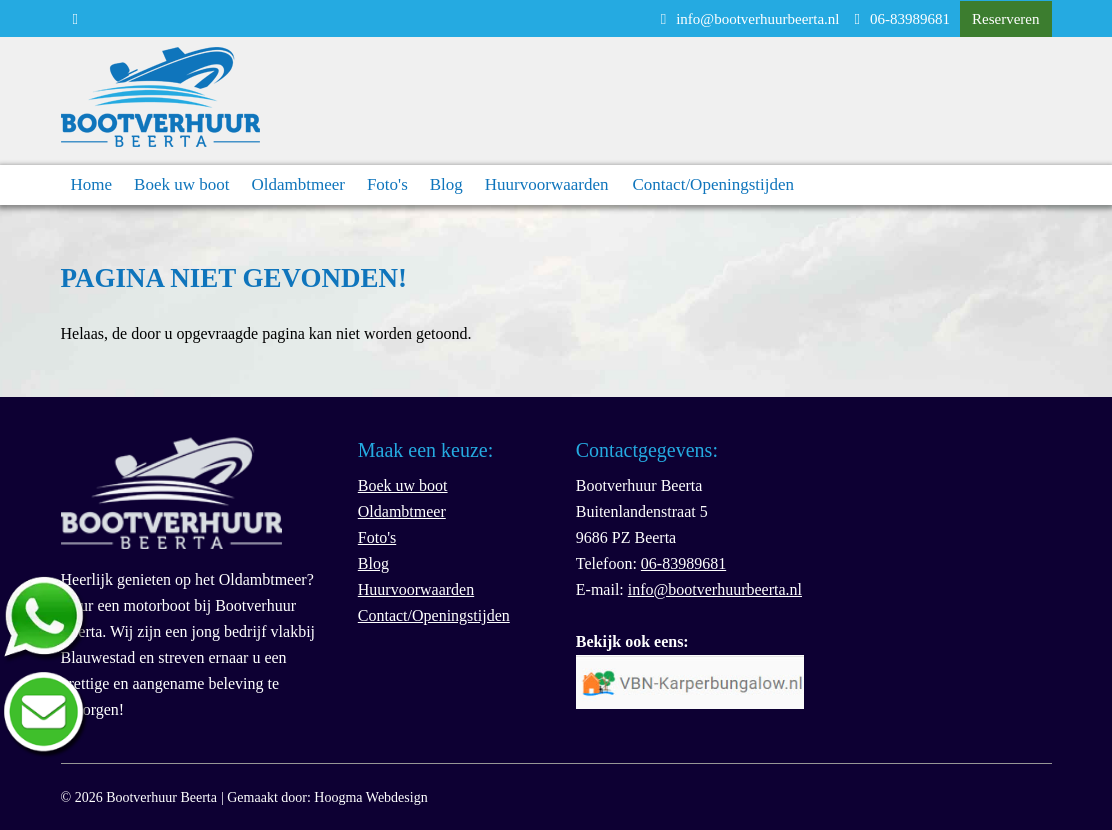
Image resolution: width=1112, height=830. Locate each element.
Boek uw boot (181, 184)
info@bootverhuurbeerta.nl (750, 19)
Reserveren (1005, 19)
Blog (446, 184)
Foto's (387, 184)
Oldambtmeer (297, 184)
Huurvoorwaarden (547, 184)
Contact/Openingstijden (713, 184)
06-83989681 (902, 19)
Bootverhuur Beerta (161, 797)
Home (92, 184)
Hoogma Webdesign (370, 797)
